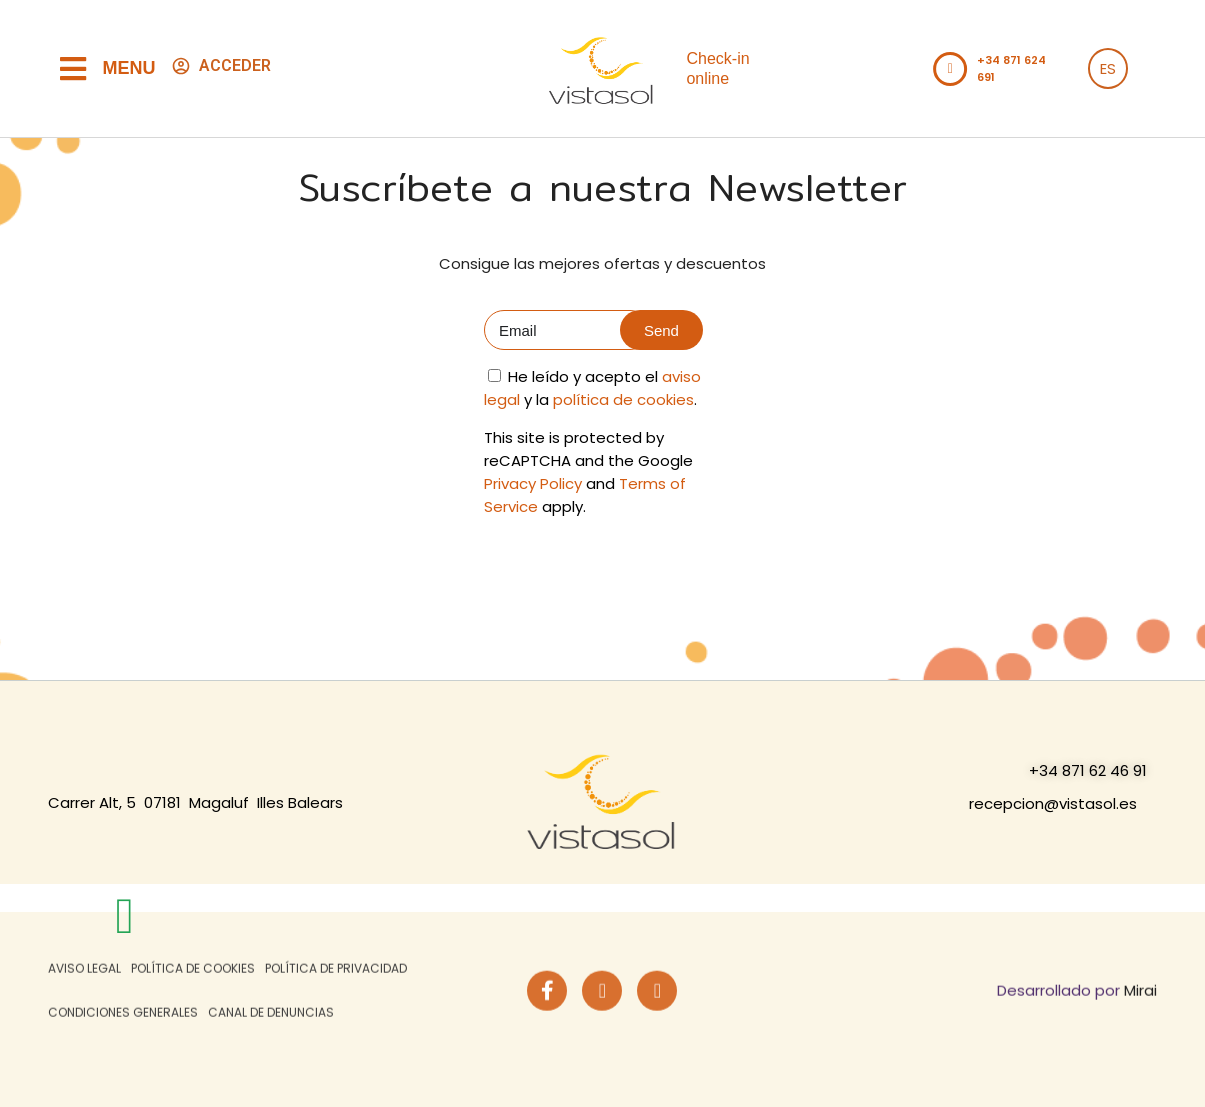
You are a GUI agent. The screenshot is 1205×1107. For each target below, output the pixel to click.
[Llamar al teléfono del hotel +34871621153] (950, 69)
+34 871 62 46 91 (1088, 770)
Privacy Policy (533, 483)
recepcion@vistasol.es (1053, 803)
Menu (129, 68)
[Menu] (73, 69)
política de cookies (623, 399)
